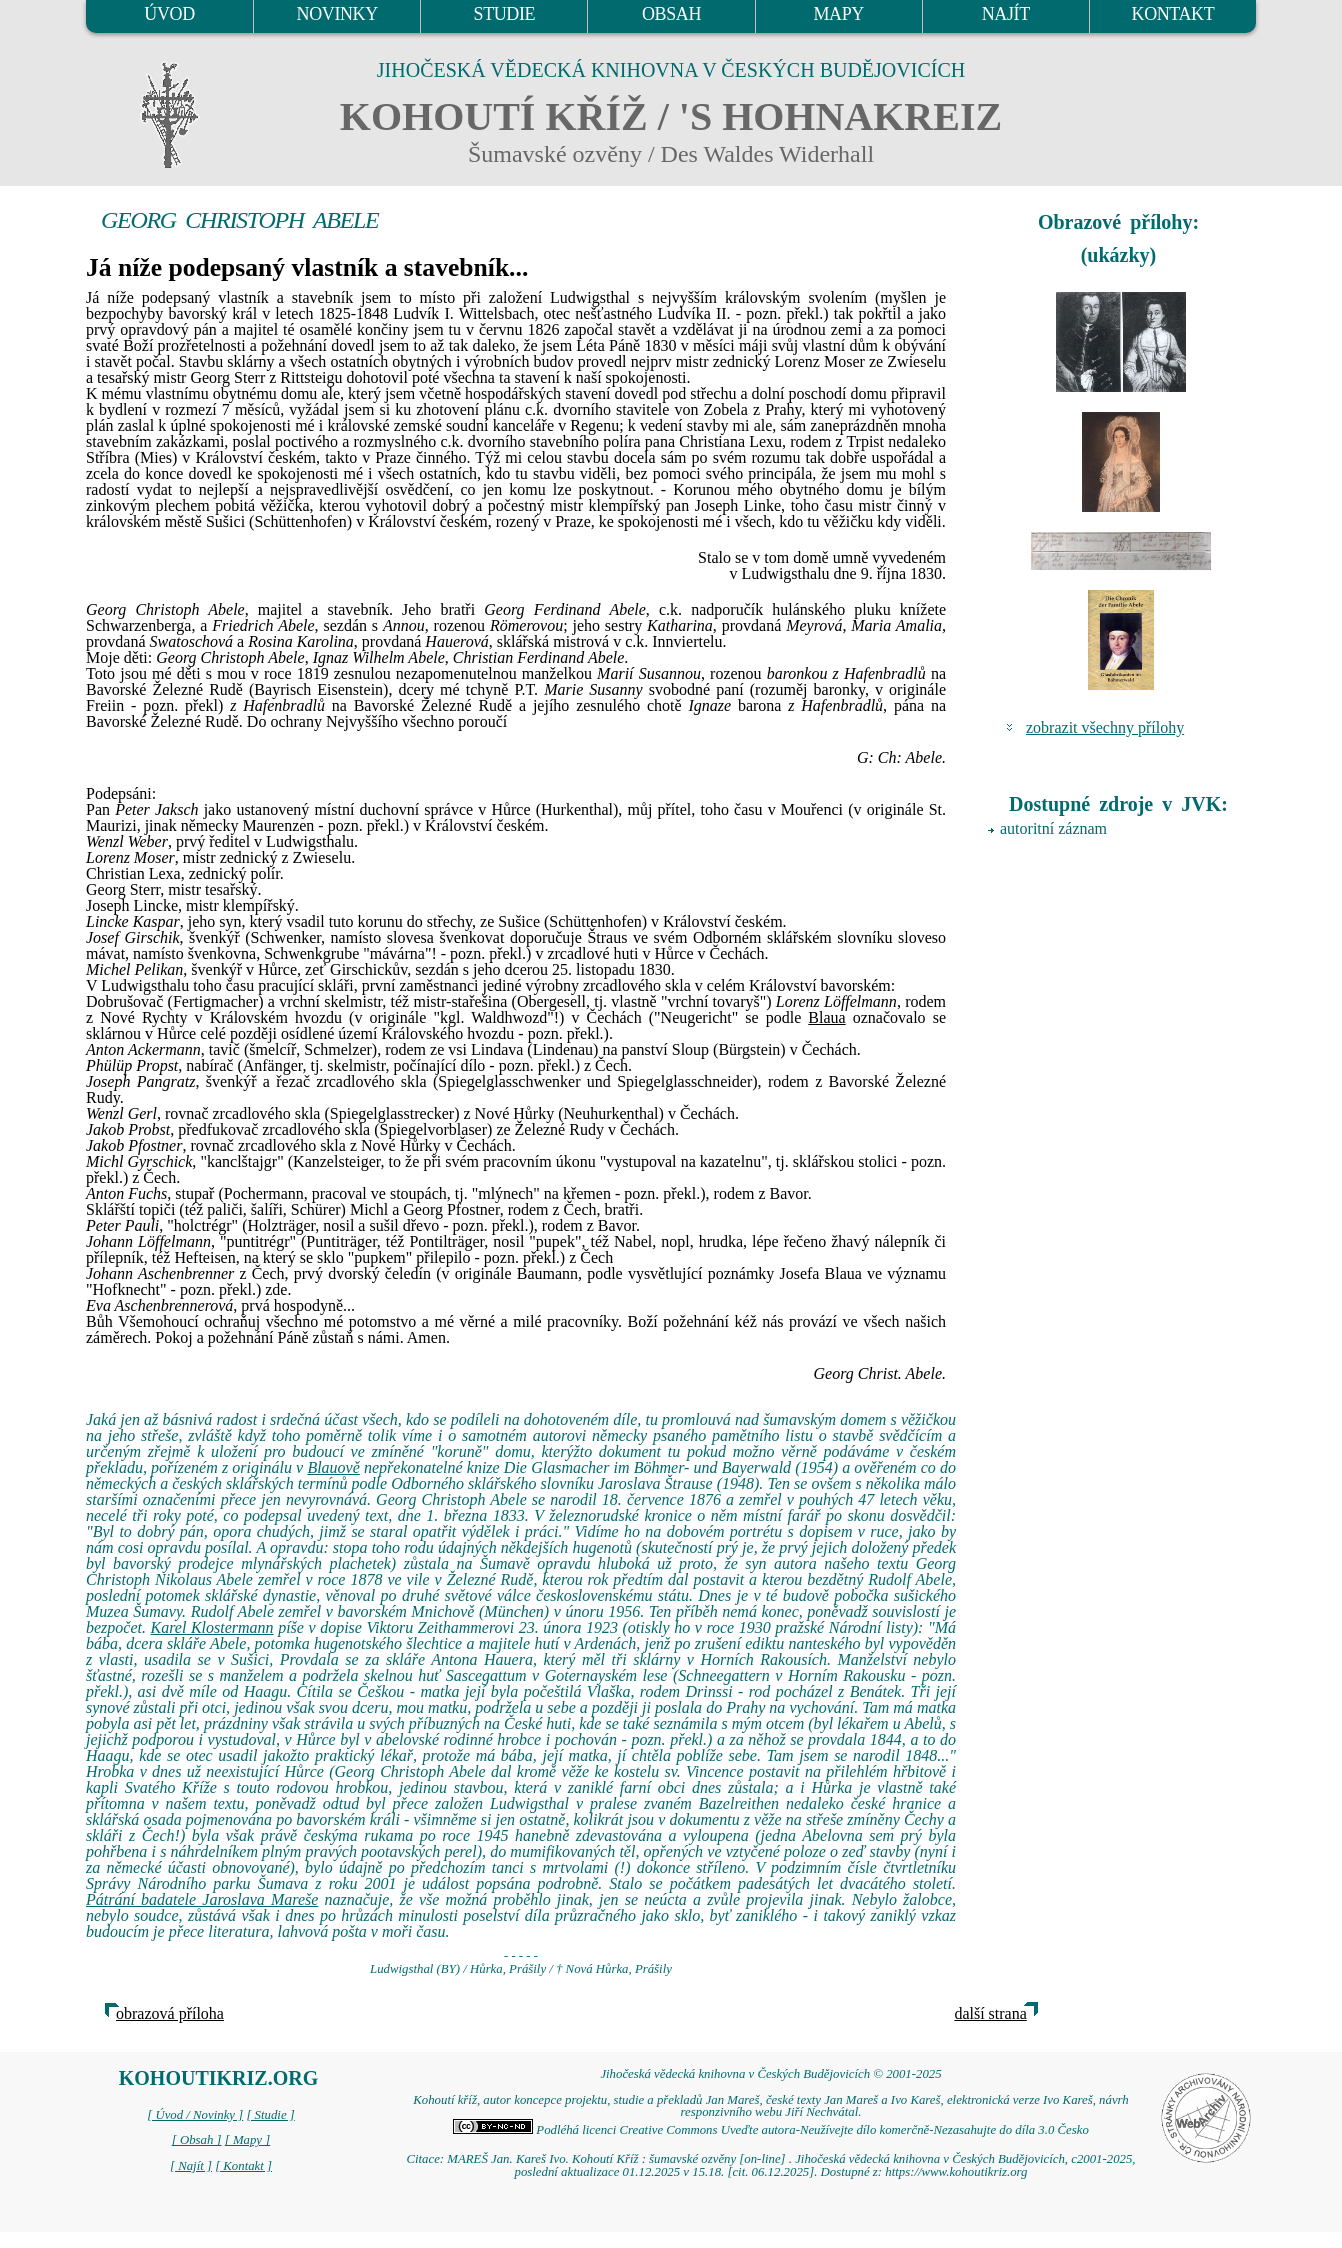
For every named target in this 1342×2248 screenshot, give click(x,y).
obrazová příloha (170, 2013)
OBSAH (671, 14)
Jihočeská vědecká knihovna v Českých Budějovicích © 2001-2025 (770, 2074)
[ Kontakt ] (243, 2166)
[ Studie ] (270, 2115)
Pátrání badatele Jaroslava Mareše (202, 1899)
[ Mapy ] (248, 2140)
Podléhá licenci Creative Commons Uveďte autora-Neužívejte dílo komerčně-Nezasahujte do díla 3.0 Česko (771, 2130)
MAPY (838, 14)
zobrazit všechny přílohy (1105, 727)
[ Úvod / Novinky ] (195, 2115)
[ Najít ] (191, 2166)
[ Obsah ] (197, 2140)
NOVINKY (337, 14)
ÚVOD (169, 14)
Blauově (333, 1467)
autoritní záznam (1053, 828)
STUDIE (505, 14)
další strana (990, 2013)
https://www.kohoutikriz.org (956, 2172)
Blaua (826, 1017)
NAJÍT (1006, 14)
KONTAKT (1173, 14)
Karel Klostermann (212, 1627)
